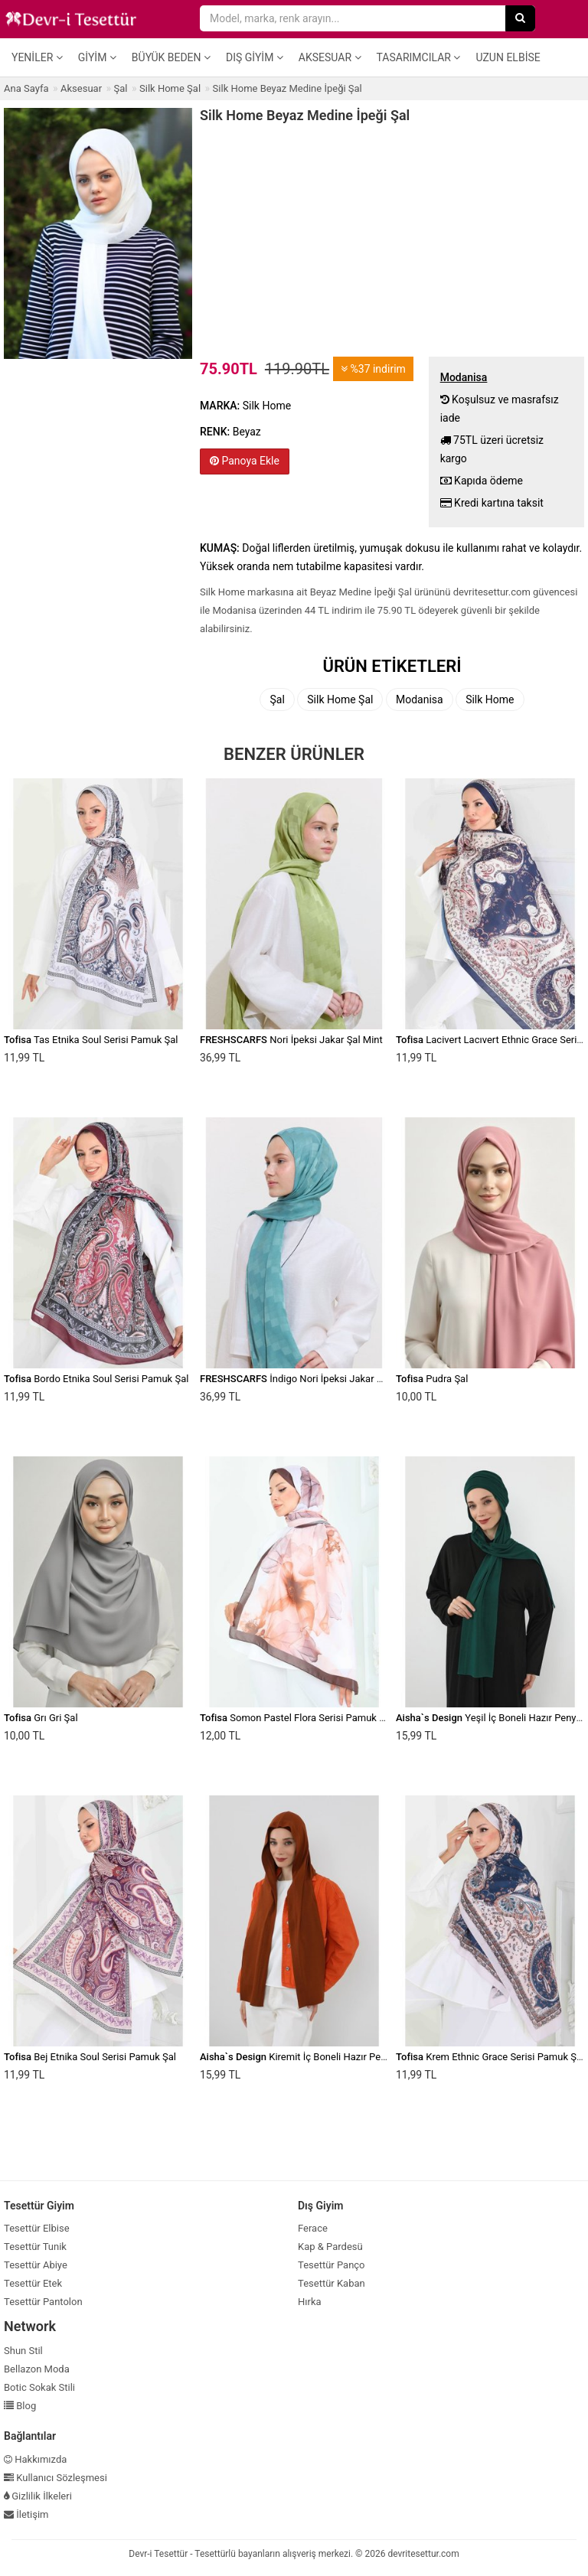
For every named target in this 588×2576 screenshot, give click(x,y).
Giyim (97, 57)
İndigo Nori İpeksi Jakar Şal (295, 1378)
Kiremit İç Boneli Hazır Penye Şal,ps (312, 2056)
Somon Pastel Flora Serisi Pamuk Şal (296, 1717)
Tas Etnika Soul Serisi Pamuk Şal (91, 1039)
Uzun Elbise (507, 57)
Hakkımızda (35, 2459)
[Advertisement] (392, 238)
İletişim (26, 2514)
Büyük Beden (171, 57)
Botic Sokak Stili (39, 2387)
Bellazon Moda (37, 2369)
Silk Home (490, 699)
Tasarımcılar (419, 57)
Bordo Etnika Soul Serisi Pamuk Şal (96, 1378)
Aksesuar (330, 57)
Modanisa (419, 699)
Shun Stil (23, 2350)
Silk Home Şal (340, 699)
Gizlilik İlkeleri (38, 2496)
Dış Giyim (254, 57)
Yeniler (37, 57)
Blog (20, 2405)
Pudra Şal (432, 1378)
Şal (277, 699)
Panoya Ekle (244, 461)
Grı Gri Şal (41, 1717)
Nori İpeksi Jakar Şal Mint (291, 1039)
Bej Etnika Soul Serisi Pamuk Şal (90, 2056)
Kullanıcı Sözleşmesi (55, 2477)
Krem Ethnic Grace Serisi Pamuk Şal (490, 2056)
